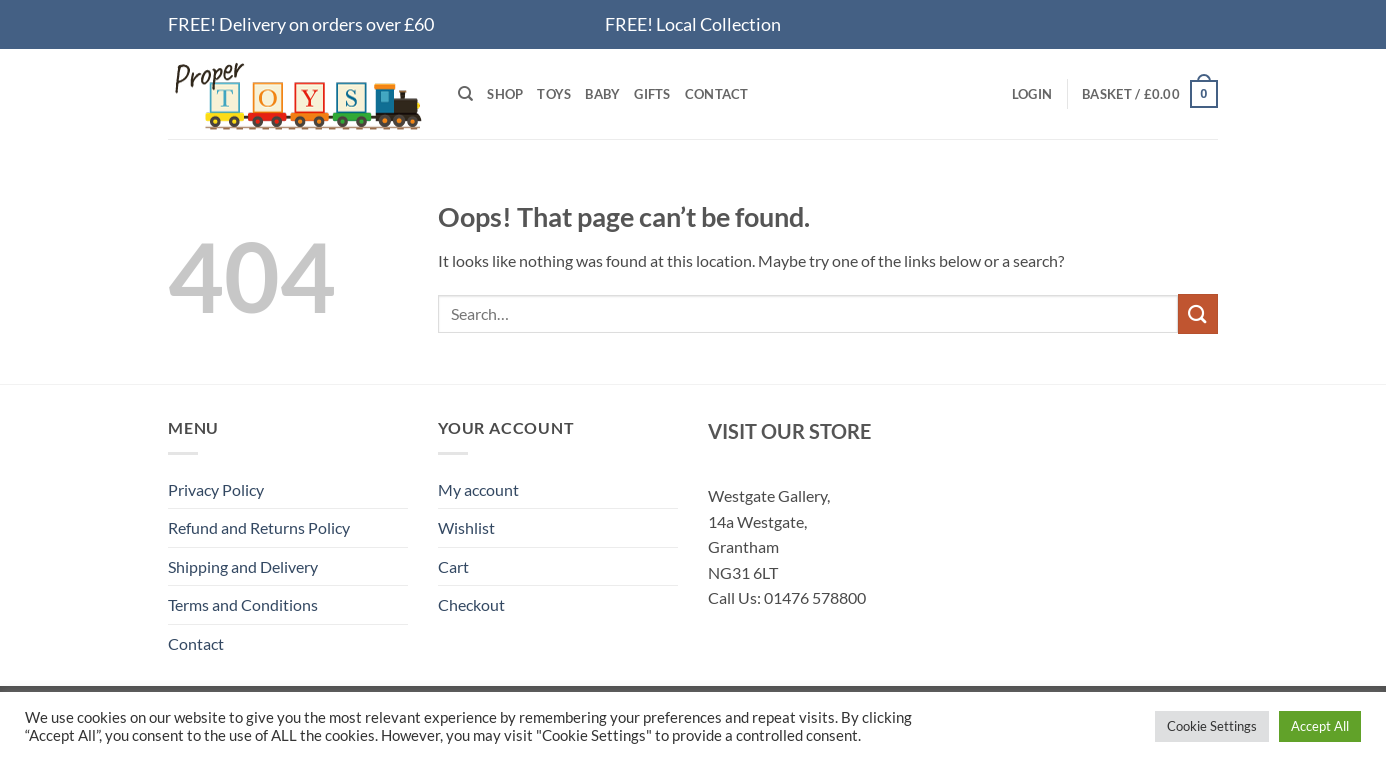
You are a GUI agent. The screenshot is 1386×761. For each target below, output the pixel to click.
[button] (1032, 94)
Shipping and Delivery (243, 566)
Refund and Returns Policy (259, 527)
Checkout (471, 604)
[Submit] (1198, 313)
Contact (717, 94)
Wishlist (466, 527)
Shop (505, 94)
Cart (453, 566)
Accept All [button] (1320, 726)
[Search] (465, 94)
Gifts (652, 94)
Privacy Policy (216, 489)
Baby (602, 94)
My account (478, 489)
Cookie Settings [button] (1212, 726)
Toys (554, 94)
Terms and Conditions (243, 604)
